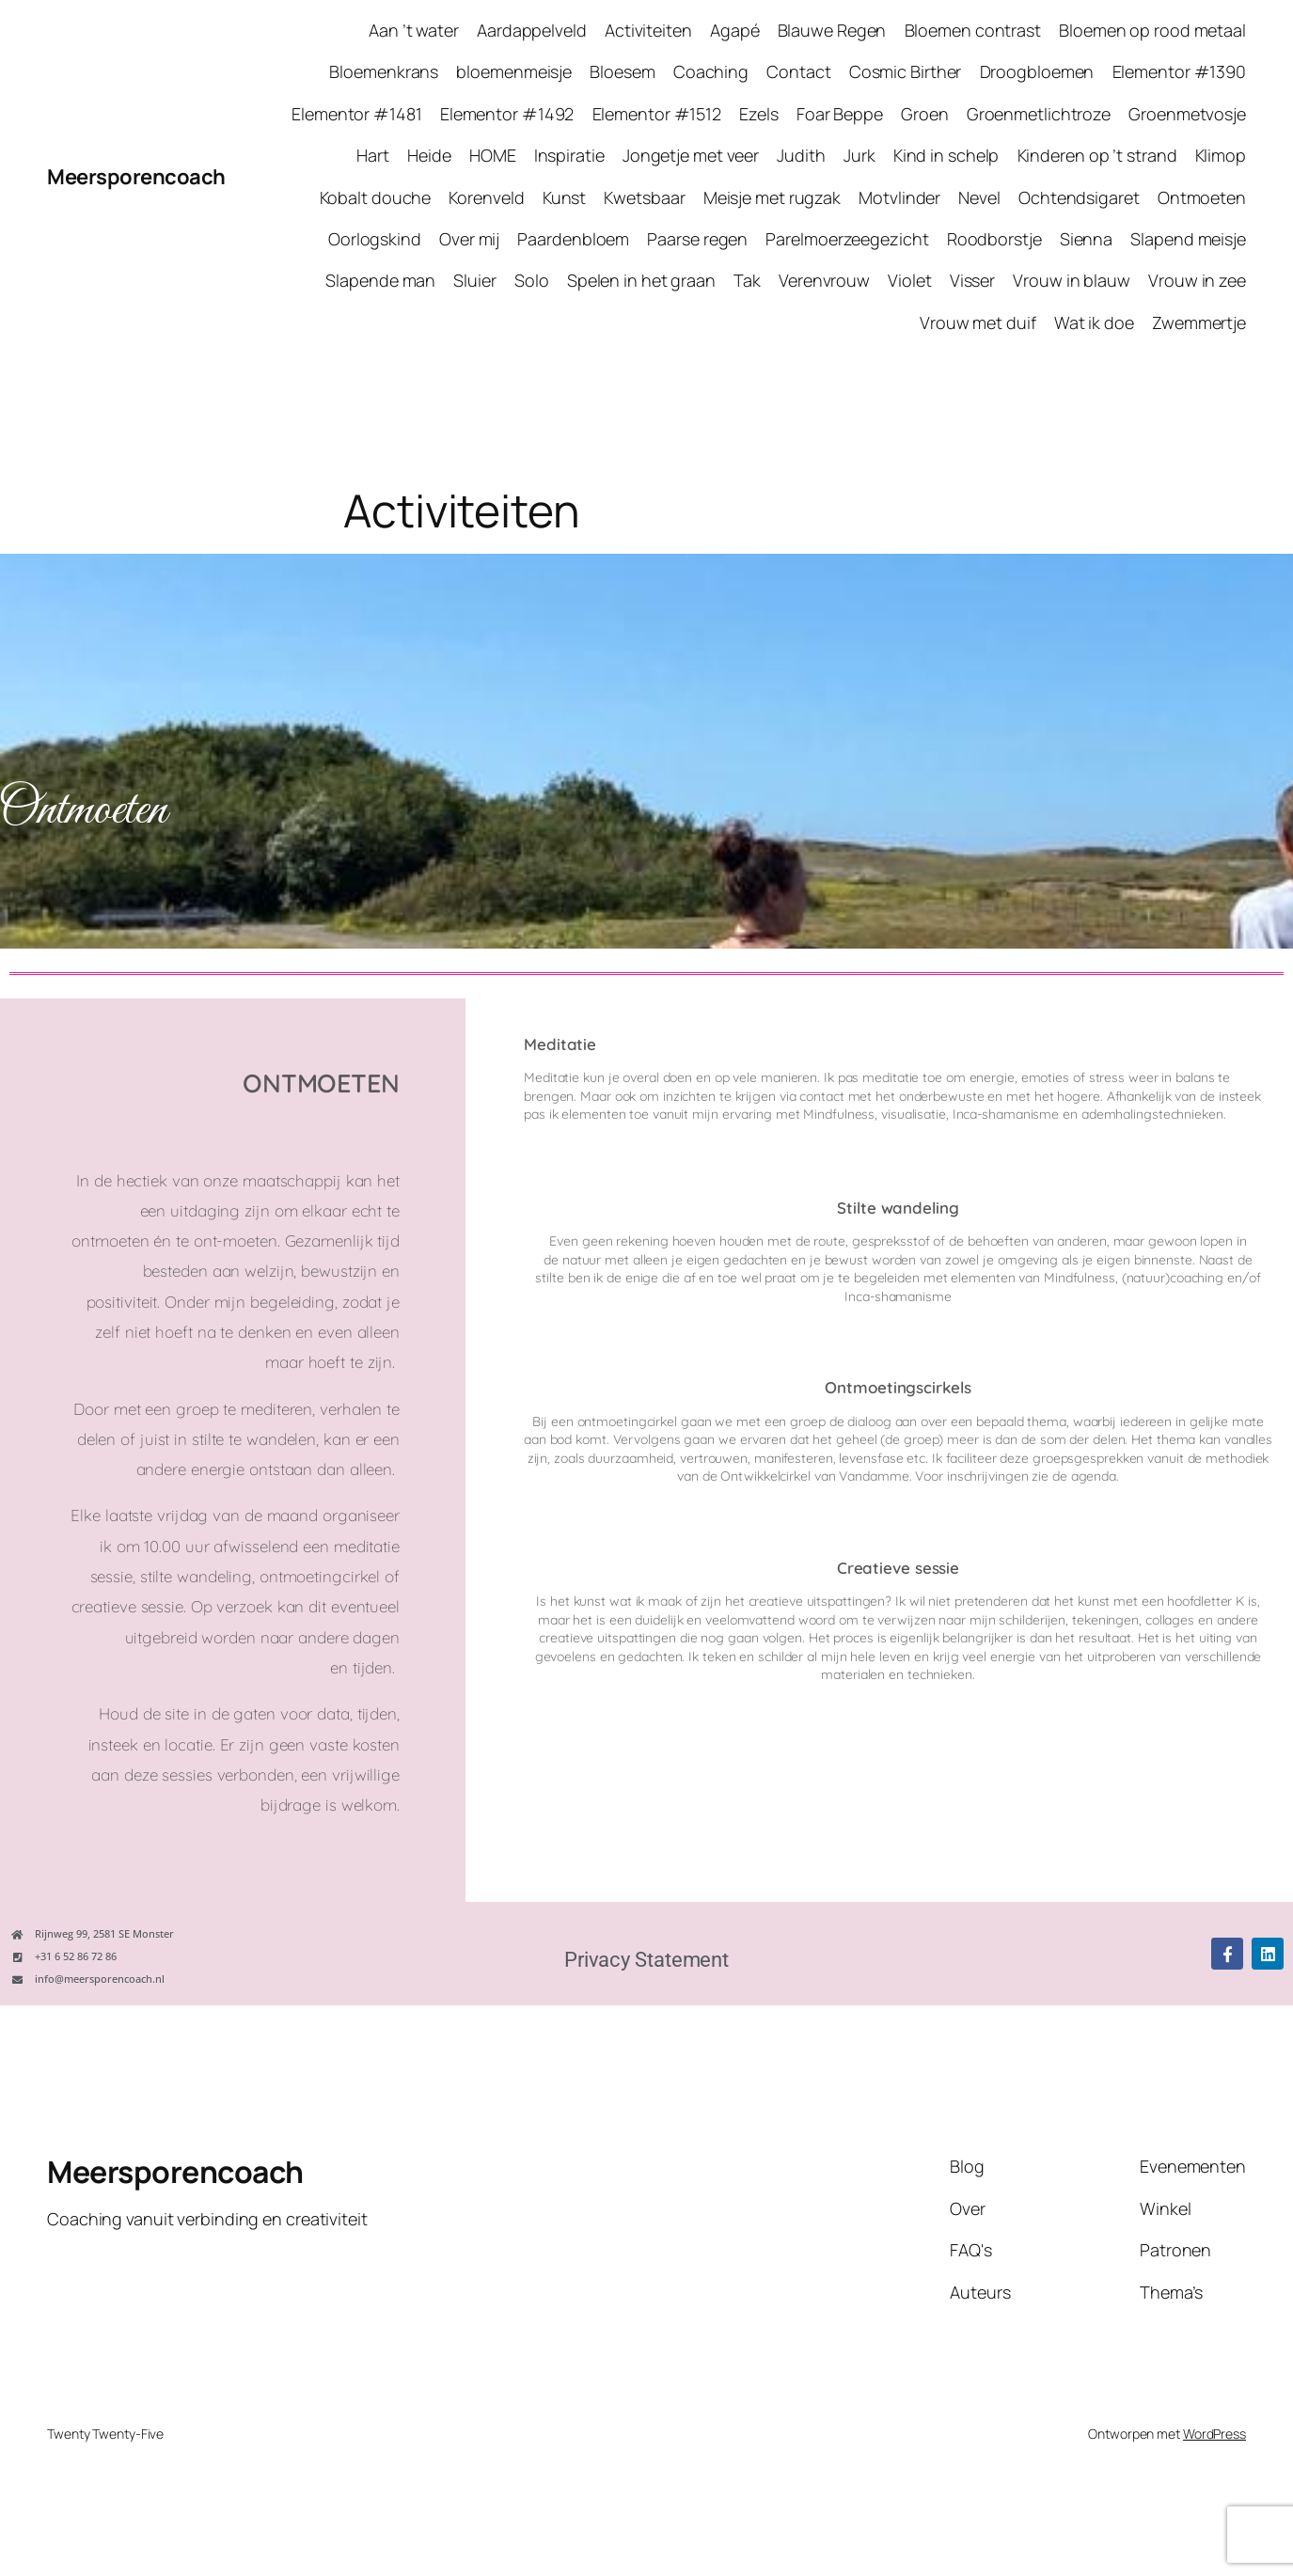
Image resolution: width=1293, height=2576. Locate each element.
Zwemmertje (1199, 322)
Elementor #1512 (657, 113)
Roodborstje (994, 239)
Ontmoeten (1202, 197)
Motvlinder (899, 197)
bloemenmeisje (514, 71)
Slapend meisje (1188, 239)
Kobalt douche (376, 197)
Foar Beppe (839, 113)
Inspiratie (569, 155)
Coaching (711, 71)
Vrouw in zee (1197, 280)
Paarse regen (697, 239)
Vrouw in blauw (1071, 280)
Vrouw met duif (978, 322)
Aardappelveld (532, 30)
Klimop (1220, 155)
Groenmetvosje (1187, 113)
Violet (909, 280)
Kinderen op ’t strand (1097, 155)
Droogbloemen (1037, 71)
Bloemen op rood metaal (1152, 30)
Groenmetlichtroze (1039, 113)
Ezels (759, 113)
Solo (531, 280)
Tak (747, 280)
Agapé (735, 30)
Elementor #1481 (357, 113)
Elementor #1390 (1179, 71)
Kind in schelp (946, 155)
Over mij (469, 239)
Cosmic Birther (905, 71)
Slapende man (380, 280)
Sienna (1086, 239)
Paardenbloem (573, 239)
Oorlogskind (374, 239)
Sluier (474, 280)
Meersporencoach (136, 177)
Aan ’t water (414, 30)
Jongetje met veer (691, 155)
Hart (372, 155)
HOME (492, 155)
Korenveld (486, 197)
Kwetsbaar (644, 197)
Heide (429, 155)
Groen (925, 113)
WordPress (1214, 2433)
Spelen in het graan (641, 280)
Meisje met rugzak (772, 197)
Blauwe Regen (832, 30)
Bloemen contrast (973, 30)
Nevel (979, 197)
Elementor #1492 (507, 113)
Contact (798, 71)
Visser (972, 280)
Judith (801, 155)
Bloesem (622, 71)
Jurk (859, 155)
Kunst (565, 197)
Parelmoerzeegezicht (846, 239)
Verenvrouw (824, 280)
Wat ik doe (1094, 322)
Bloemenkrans (383, 71)
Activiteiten (648, 30)
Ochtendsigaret (1079, 197)
